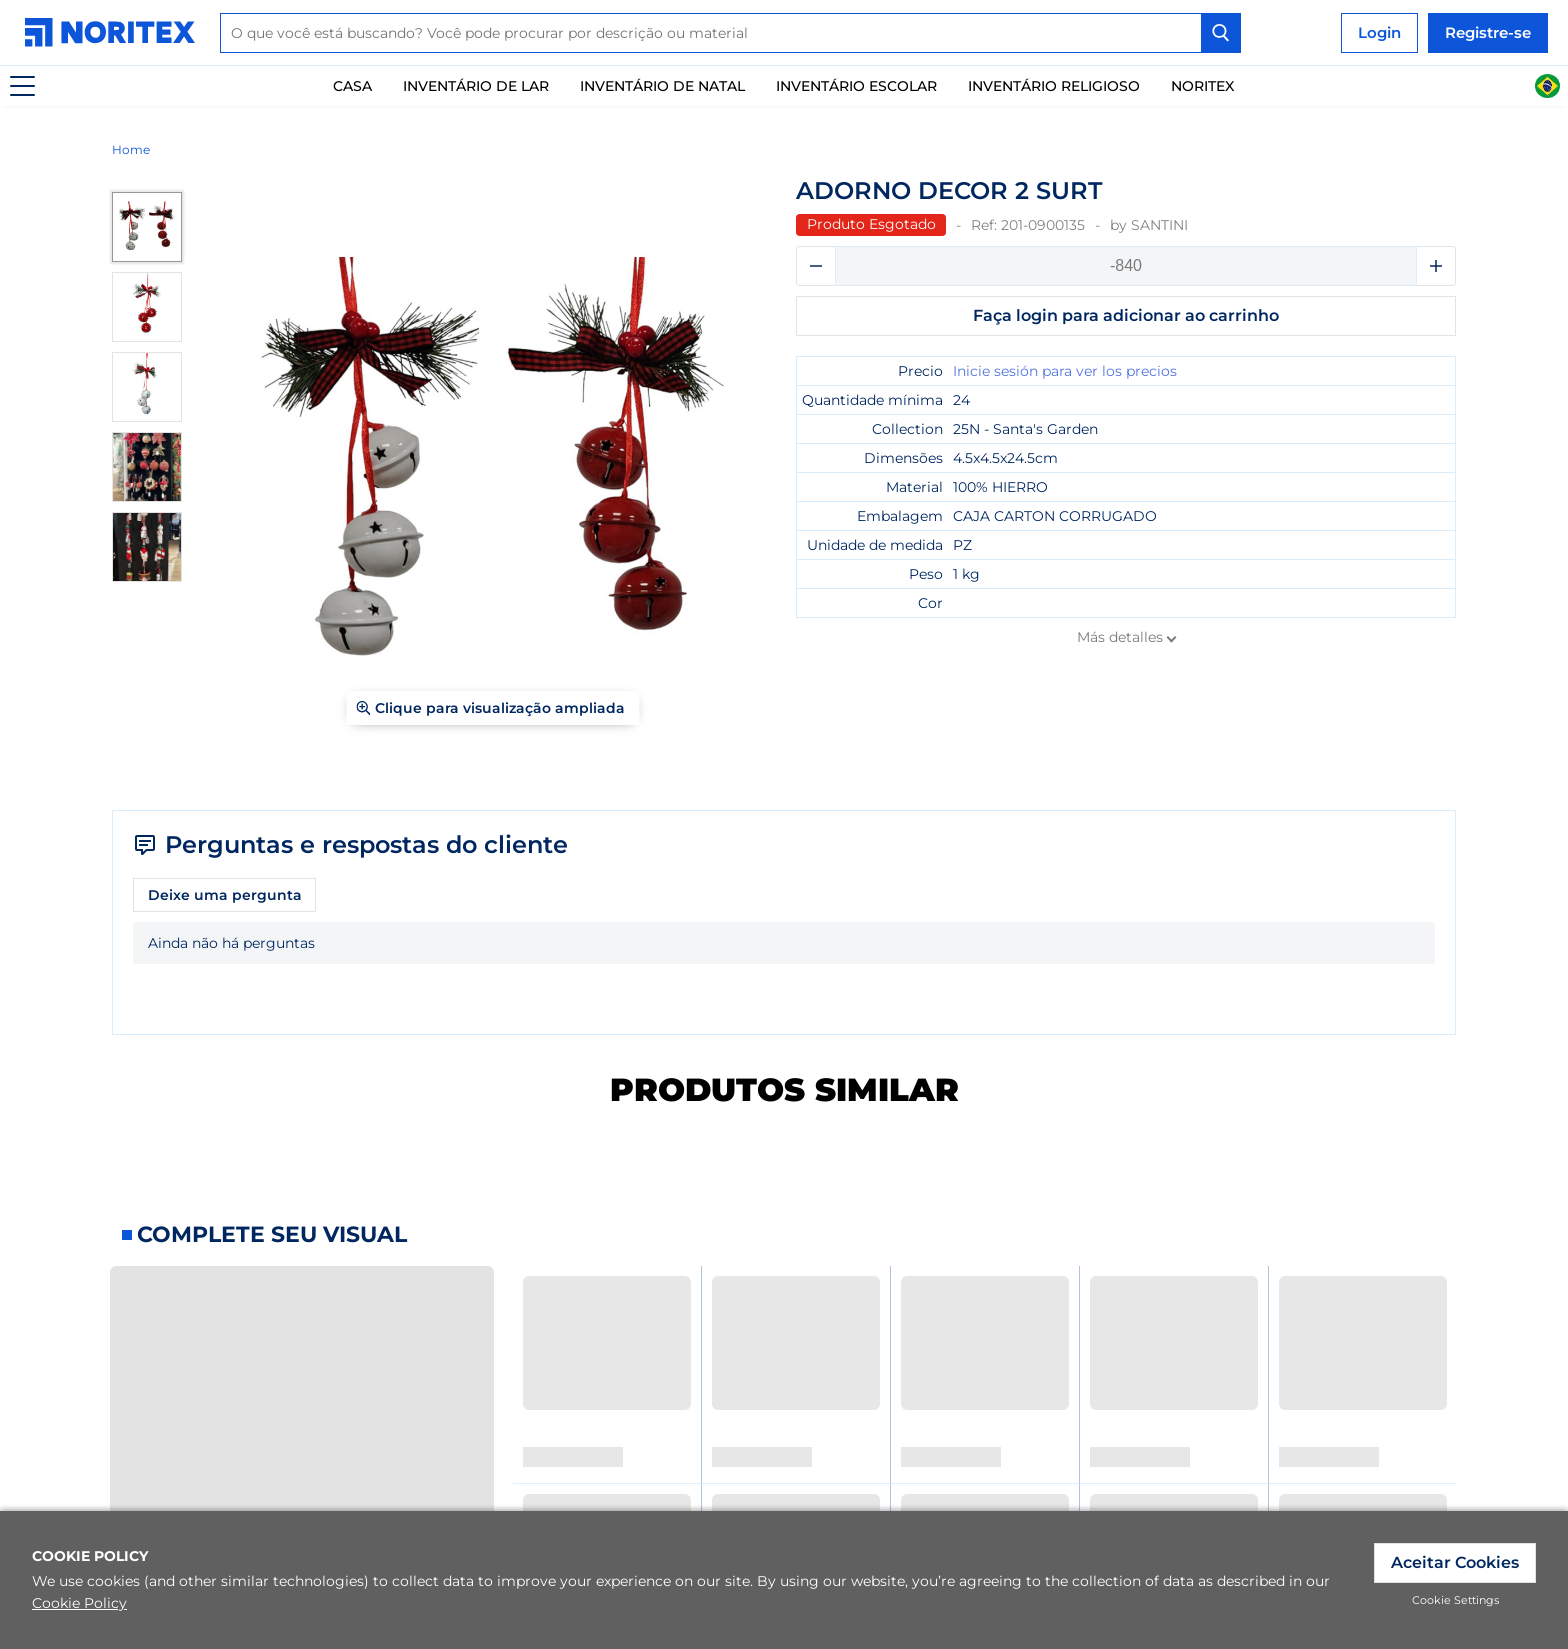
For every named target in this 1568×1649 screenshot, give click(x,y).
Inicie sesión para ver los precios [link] (1065, 371)
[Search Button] (1221, 33)
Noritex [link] (1202, 86)
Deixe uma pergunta (225, 895)
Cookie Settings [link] (1455, 1600)
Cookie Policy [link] (79, 1603)
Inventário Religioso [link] (1054, 86)
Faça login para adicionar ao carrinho (1126, 315)
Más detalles (1120, 637)
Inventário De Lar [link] (476, 86)
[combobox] (730, 33)
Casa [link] (352, 86)
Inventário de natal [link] (662, 86)
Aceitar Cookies (1455, 1562)
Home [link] (131, 149)
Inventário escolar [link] (856, 86)
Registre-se (1488, 32)
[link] (115, 32)
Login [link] (1379, 32)
